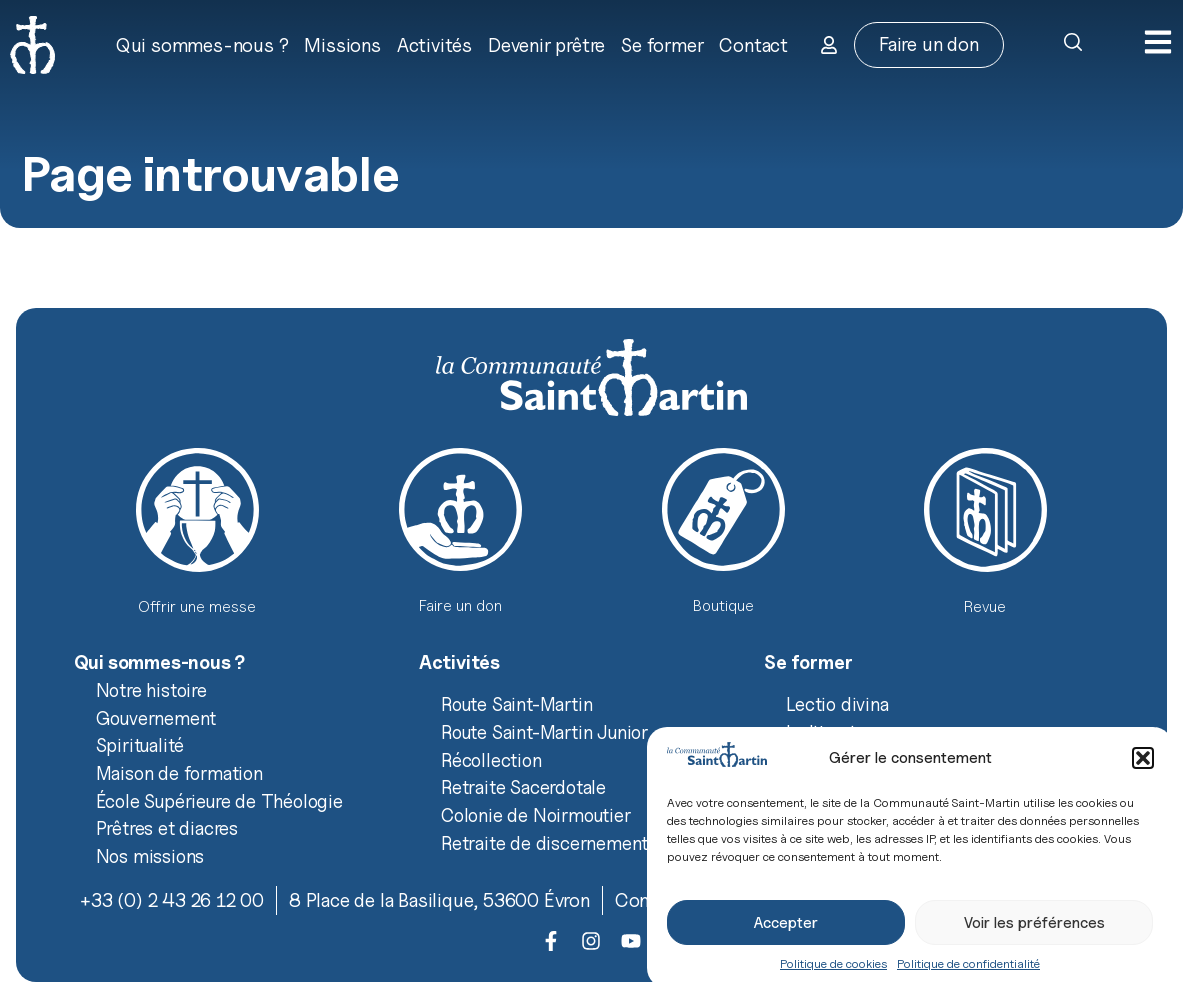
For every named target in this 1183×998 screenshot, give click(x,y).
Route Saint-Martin (516, 704)
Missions (342, 45)
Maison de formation (179, 773)
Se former (662, 45)
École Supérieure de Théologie (219, 801)
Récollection (491, 760)
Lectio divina (837, 704)
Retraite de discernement (544, 843)
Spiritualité (140, 745)
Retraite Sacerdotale (523, 787)
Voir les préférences (1034, 923)
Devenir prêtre (546, 45)
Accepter (786, 923)
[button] (1143, 758)
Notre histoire (151, 690)
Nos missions (150, 856)
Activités (434, 45)
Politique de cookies (833, 963)
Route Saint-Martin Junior (544, 732)
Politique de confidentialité (968, 963)
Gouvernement (156, 718)
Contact (753, 45)
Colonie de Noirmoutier (536, 815)
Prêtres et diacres (167, 828)
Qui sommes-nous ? (202, 45)
